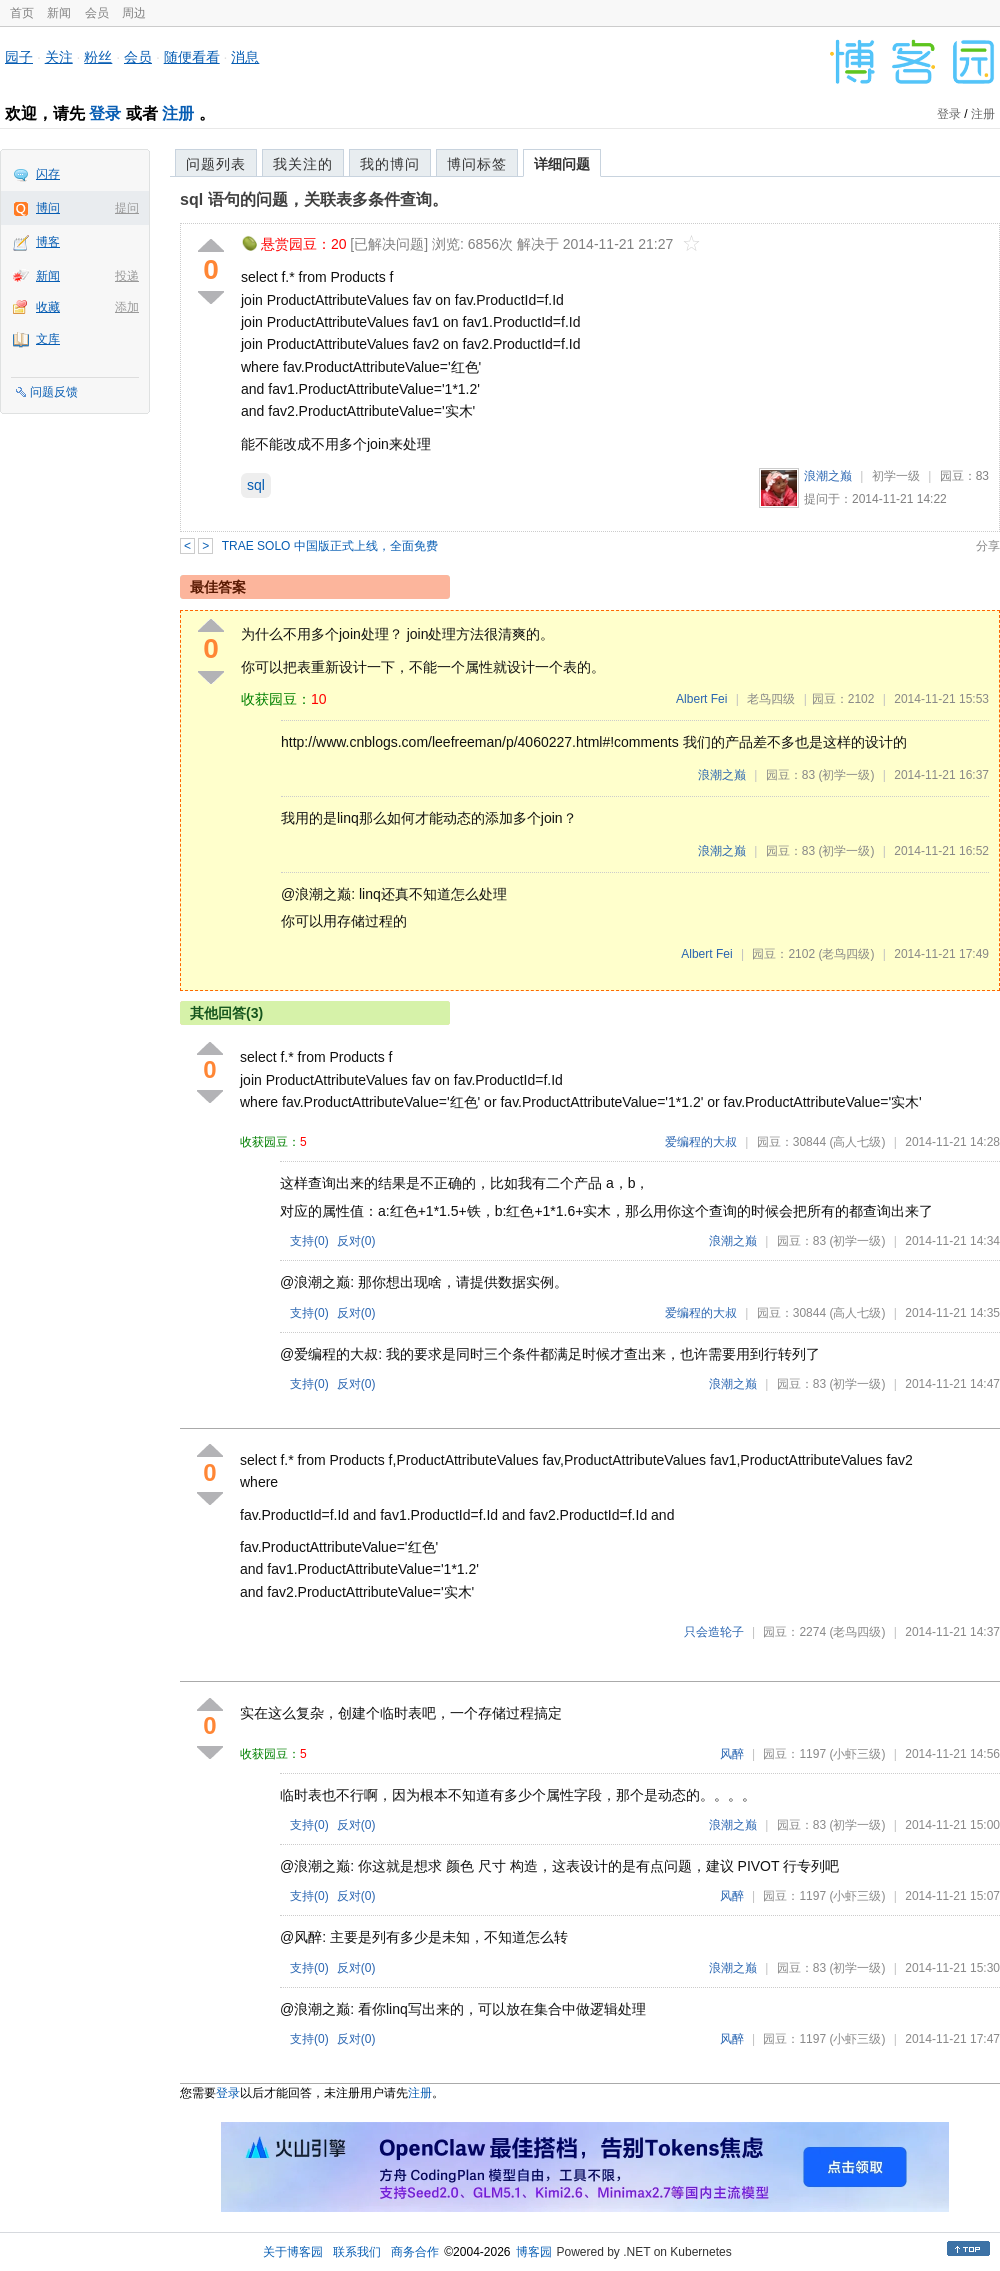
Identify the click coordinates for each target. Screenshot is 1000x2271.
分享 (988, 546)
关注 (59, 57)
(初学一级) (846, 775)
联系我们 (357, 2252)
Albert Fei (701, 699)
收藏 (48, 307)
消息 (245, 57)
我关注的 (303, 164)
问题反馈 (54, 392)
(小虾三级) (857, 1754)
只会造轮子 (714, 1632)
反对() (356, 1241)
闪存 (48, 174)
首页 (22, 13)
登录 (105, 113)
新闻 (59, 13)
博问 (48, 208)
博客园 (534, 2252)
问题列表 (216, 164)
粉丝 (98, 57)
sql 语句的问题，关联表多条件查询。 (314, 199)
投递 (127, 276)
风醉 (732, 1754)
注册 (178, 113)
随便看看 (192, 57)
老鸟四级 (771, 699)
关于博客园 (293, 2252)
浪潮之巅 (828, 476)
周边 (134, 13)
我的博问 (390, 164)
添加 (127, 307)
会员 (97, 13)
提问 (127, 208)
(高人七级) (857, 1142)
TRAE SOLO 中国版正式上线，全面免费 (330, 546)
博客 (48, 242)
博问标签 (477, 164)
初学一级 (896, 476)
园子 (19, 57)
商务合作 (415, 2252)
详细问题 (562, 164)
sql (256, 485)
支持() (309, 1241)
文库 (48, 339)
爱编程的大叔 (701, 1142)
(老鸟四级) (846, 954)
